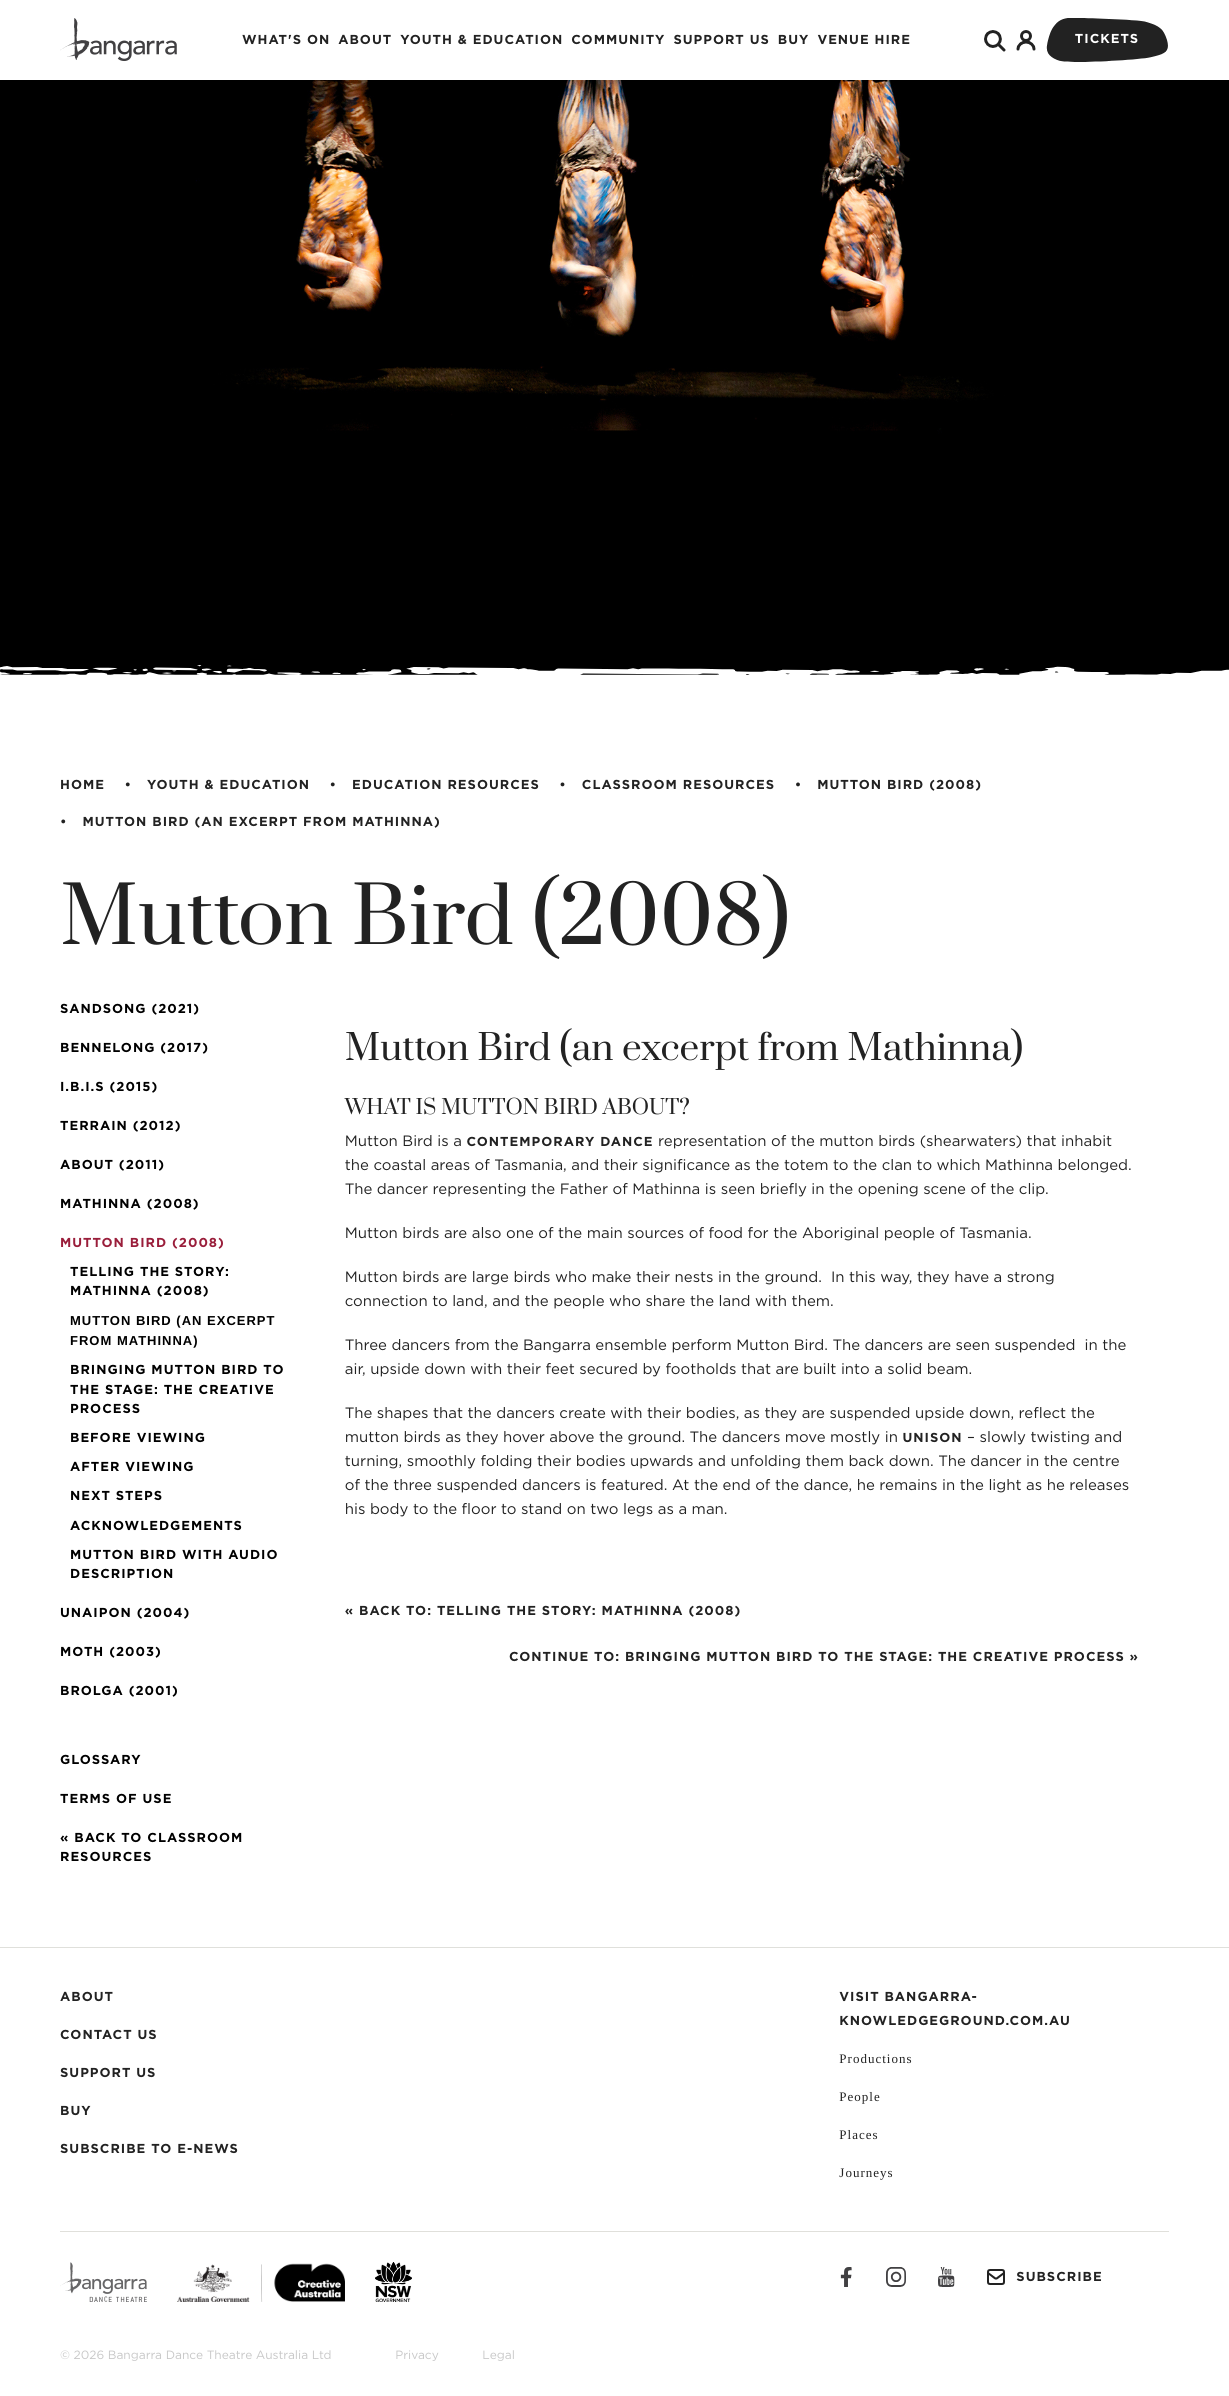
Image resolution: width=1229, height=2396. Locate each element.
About (365, 40)
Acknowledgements (156, 1526)
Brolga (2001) (119, 1691)
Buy (794, 40)
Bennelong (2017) (134, 1048)
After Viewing (132, 1467)
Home (82, 785)
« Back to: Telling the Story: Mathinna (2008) (543, 1611)
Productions (875, 2058)
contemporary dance (559, 1142)
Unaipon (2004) (125, 1613)
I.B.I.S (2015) (109, 1087)
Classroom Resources (678, 785)
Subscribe (1044, 2277)
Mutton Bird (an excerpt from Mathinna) (262, 822)
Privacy (417, 2356)
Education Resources (446, 785)
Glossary (101, 1760)
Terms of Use (116, 1799)
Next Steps (116, 1496)
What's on (286, 40)
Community (618, 40)
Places (858, 2134)
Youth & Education (481, 40)
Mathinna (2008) (130, 1204)
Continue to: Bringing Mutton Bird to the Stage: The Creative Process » (824, 1657)
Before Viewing (138, 1438)
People (859, 2096)
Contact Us (109, 2035)
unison (932, 1438)
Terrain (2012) (120, 1126)
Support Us (721, 40)
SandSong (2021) (130, 1009)
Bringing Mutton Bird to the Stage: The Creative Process (177, 1389)
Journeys (866, 2172)
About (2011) (112, 1165)
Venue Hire (864, 40)
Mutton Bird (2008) (899, 785)
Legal (498, 2356)
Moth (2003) (111, 1652)
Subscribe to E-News (149, 2149)
